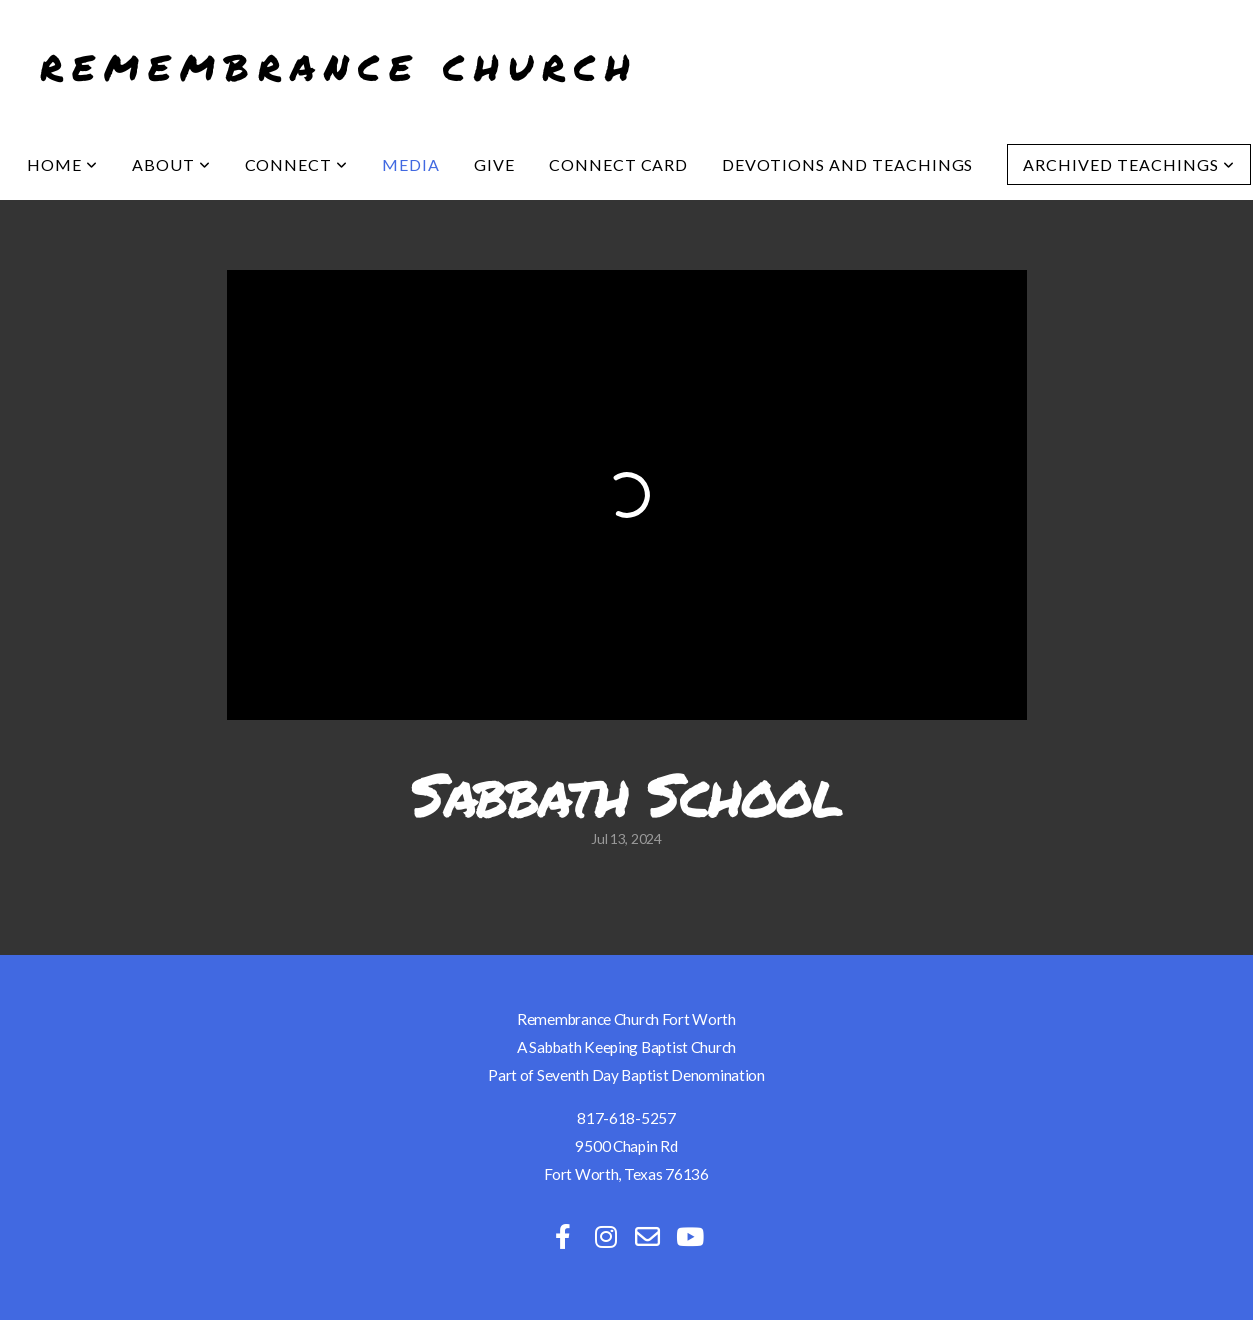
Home (62, 164)
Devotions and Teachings (847, 164)
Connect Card (619, 164)
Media (411, 164)
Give (494, 164)
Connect (297, 164)
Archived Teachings (1128, 164)
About (171, 164)
